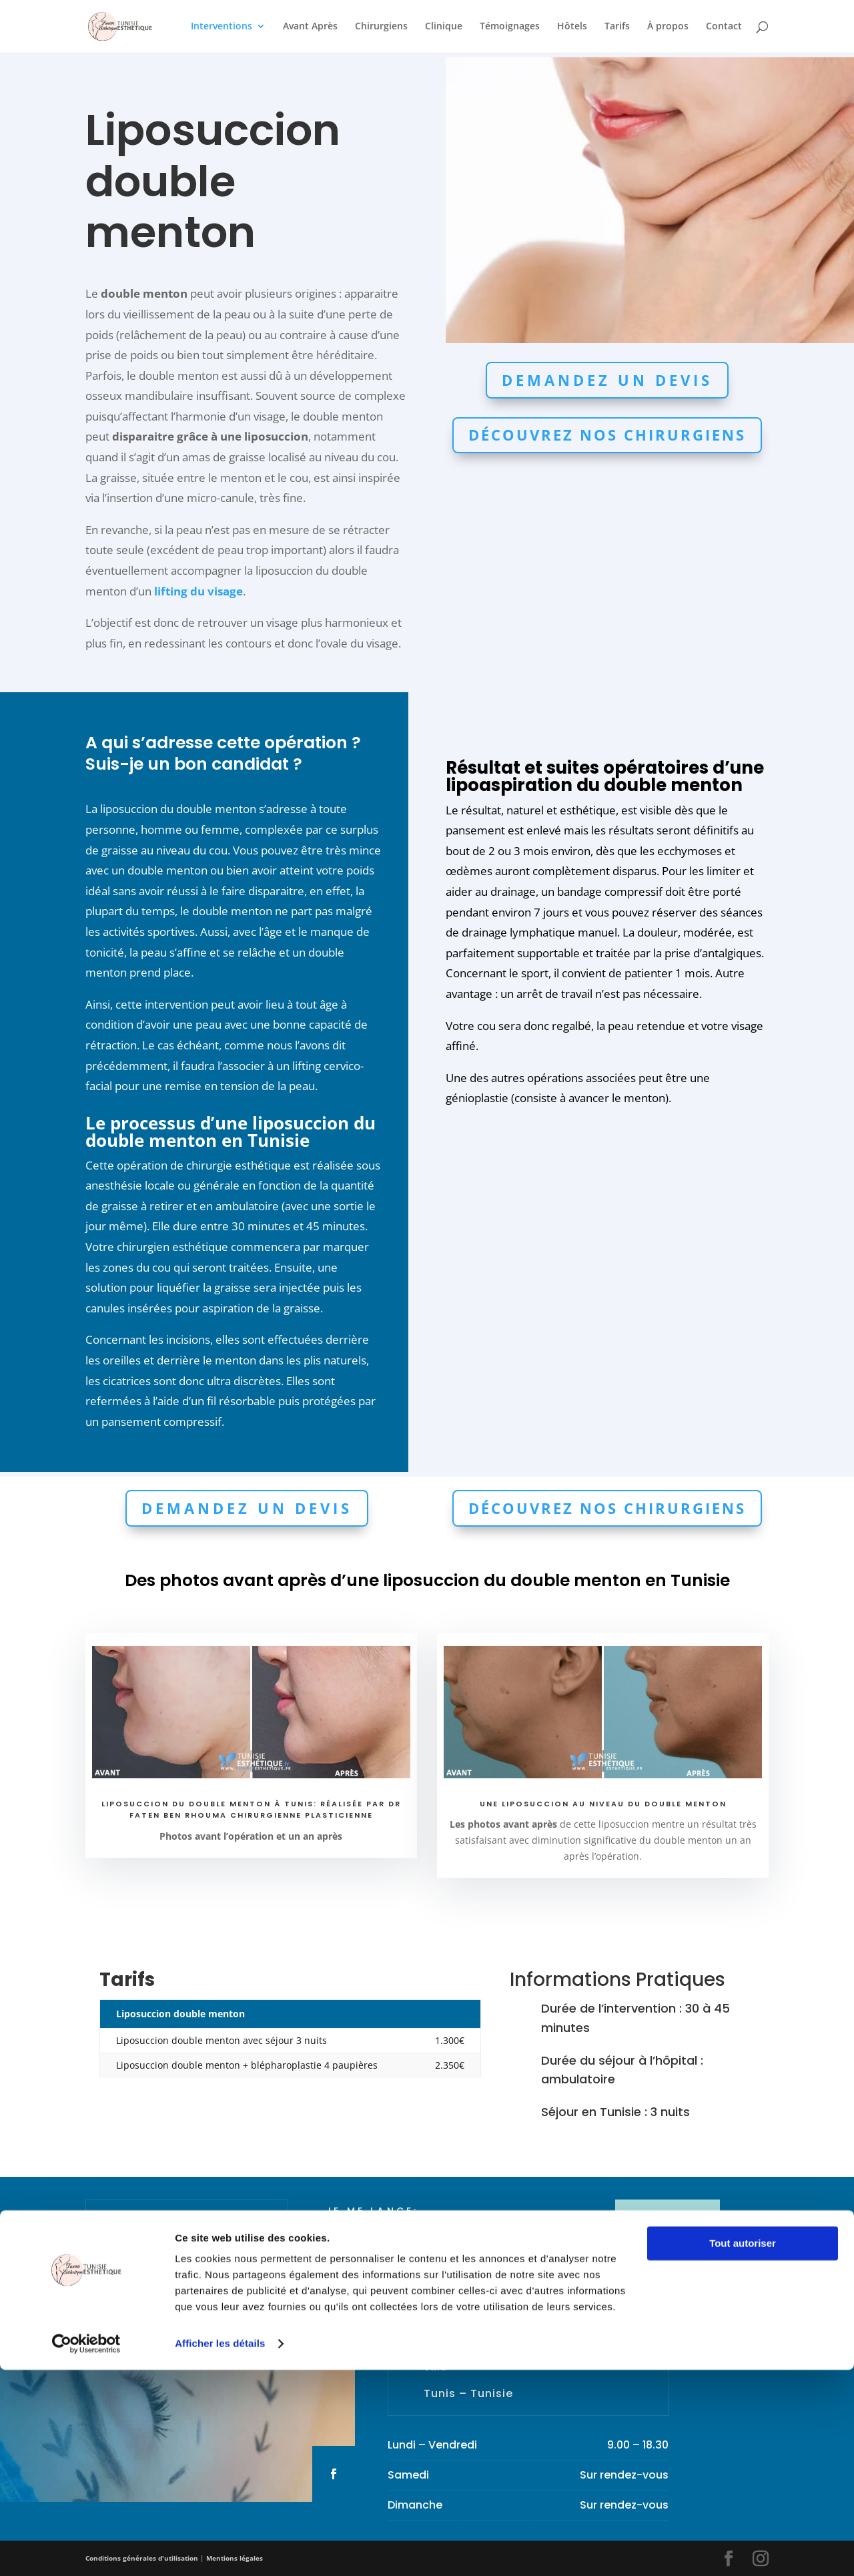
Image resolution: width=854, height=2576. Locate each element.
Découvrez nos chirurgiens (607, 435)
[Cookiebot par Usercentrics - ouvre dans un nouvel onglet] (86, 2550)
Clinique (443, 27)
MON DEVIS (667, 2220)
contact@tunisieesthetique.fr (503, 2306)
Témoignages (510, 27)
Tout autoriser (742, 2449)
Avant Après (310, 27)
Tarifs (617, 27)
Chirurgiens (381, 27)
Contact (724, 27)
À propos (668, 27)
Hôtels (572, 27)
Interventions (221, 27)
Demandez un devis (607, 380)
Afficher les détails (220, 2549)
